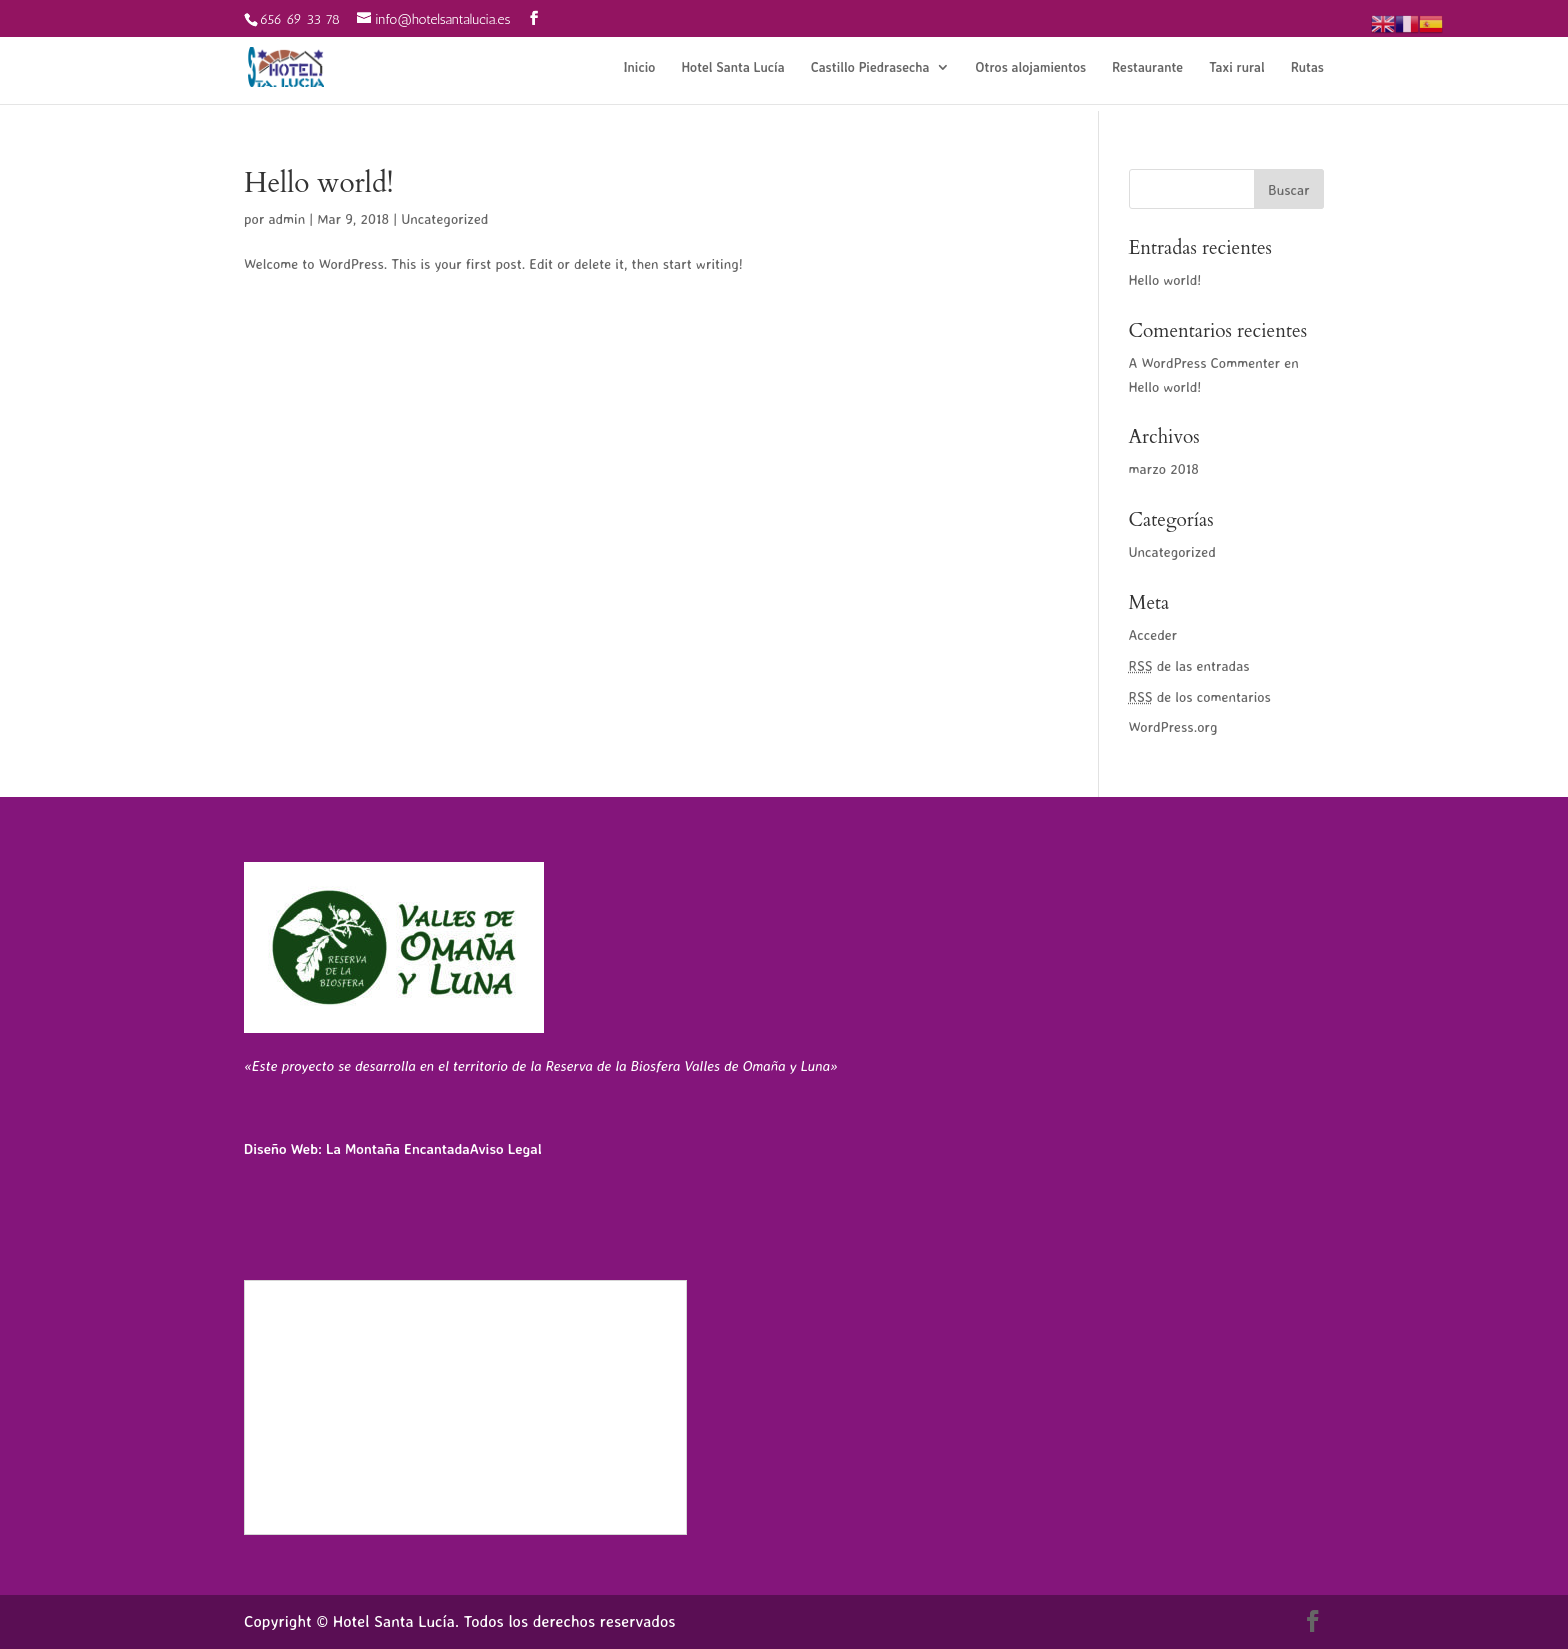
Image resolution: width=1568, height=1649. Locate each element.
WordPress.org (1173, 726)
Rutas (1307, 67)
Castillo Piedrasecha (870, 67)
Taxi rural (1237, 67)
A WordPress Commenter (1205, 362)
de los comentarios (1200, 696)
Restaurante (1147, 67)
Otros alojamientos (1031, 67)
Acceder (1153, 634)
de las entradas (1189, 665)
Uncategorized (444, 218)
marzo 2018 (1164, 468)
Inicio (639, 67)
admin (286, 218)
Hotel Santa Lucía (732, 67)
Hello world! (319, 183)
